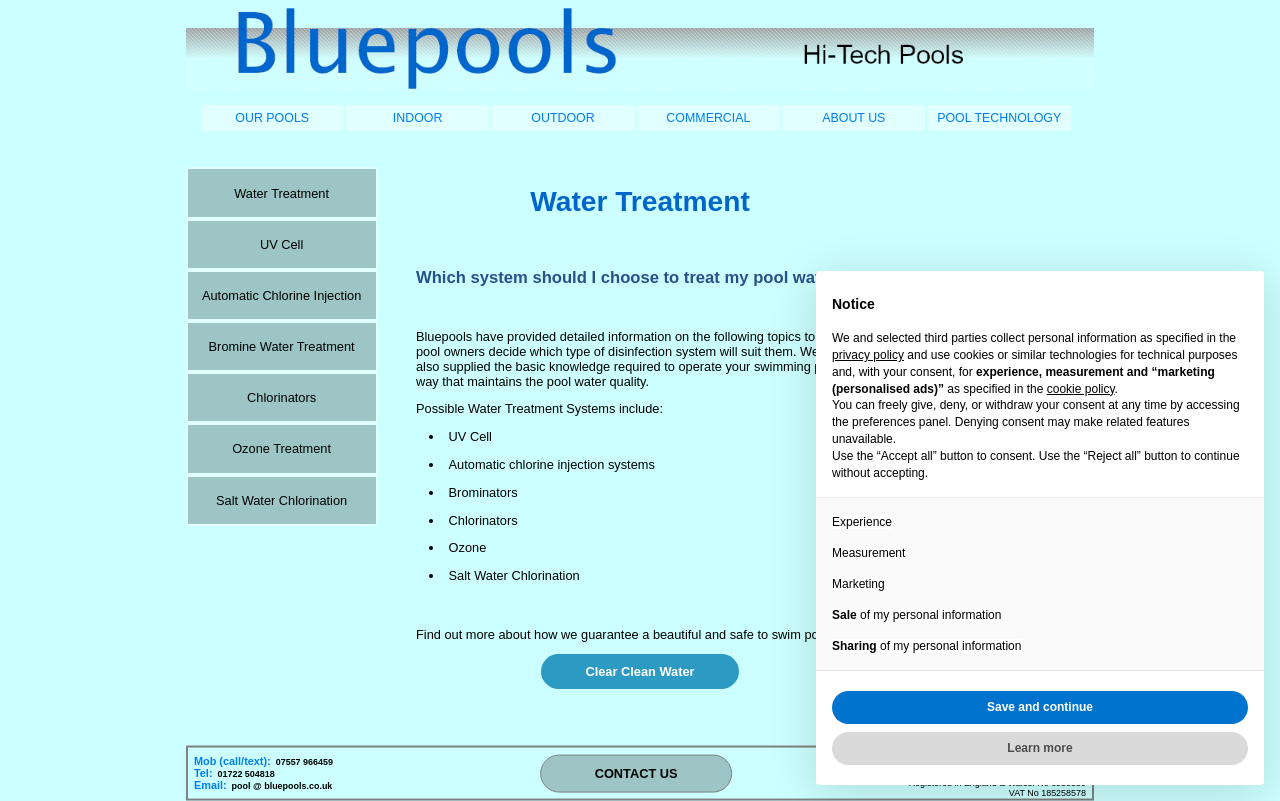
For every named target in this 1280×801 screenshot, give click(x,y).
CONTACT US (636, 773)
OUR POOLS (272, 118)
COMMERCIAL (708, 118)
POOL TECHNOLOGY (999, 118)
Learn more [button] (1039, 748)
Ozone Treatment (281, 448)
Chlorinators (281, 397)
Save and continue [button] (1040, 707)
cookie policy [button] (1081, 389)
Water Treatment (281, 193)
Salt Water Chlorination (281, 500)
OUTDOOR (562, 118)
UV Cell (281, 244)
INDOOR (418, 118)
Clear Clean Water (639, 671)
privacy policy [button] (868, 355)
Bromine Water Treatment (282, 346)
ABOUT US (853, 118)
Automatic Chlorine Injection (281, 295)
